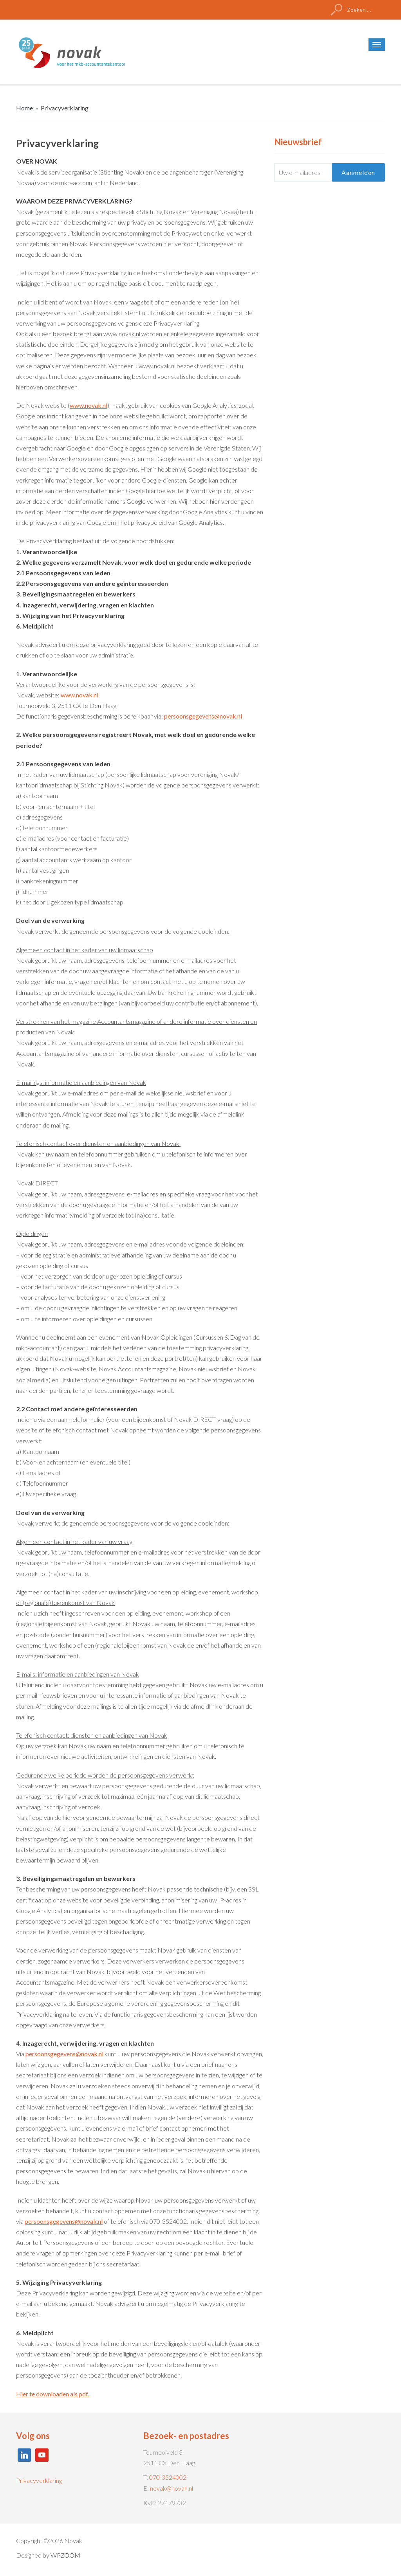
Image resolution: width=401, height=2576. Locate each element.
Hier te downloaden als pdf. (53, 2394)
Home (24, 108)
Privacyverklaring (39, 2480)
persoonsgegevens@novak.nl (203, 716)
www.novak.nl (88, 405)
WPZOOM (65, 2555)
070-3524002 (167, 2477)
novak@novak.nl (171, 2488)
